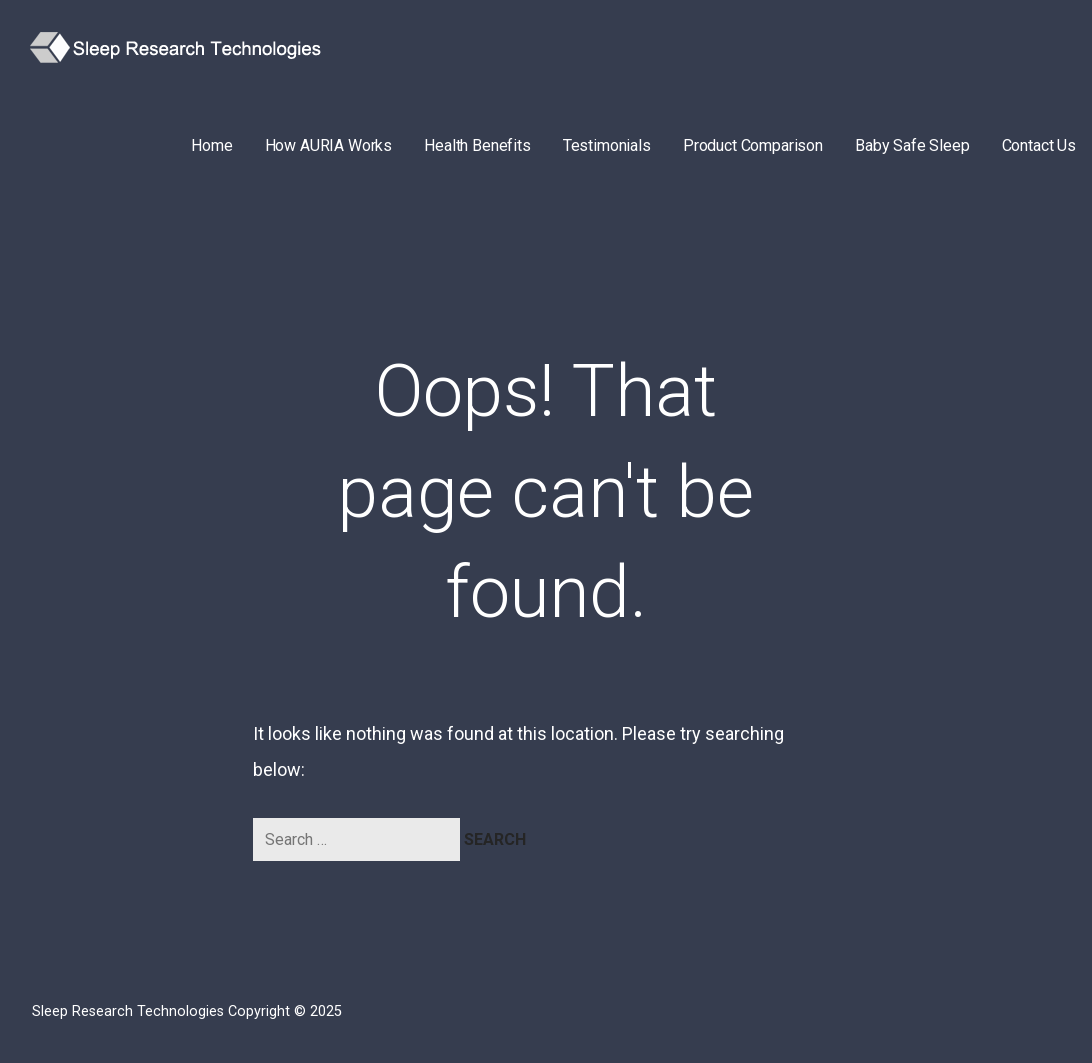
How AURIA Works (329, 145)
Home (211, 145)
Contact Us (1039, 145)
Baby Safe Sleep (912, 145)
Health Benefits (477, 145)
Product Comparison (753, 145)
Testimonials (607, 145)
